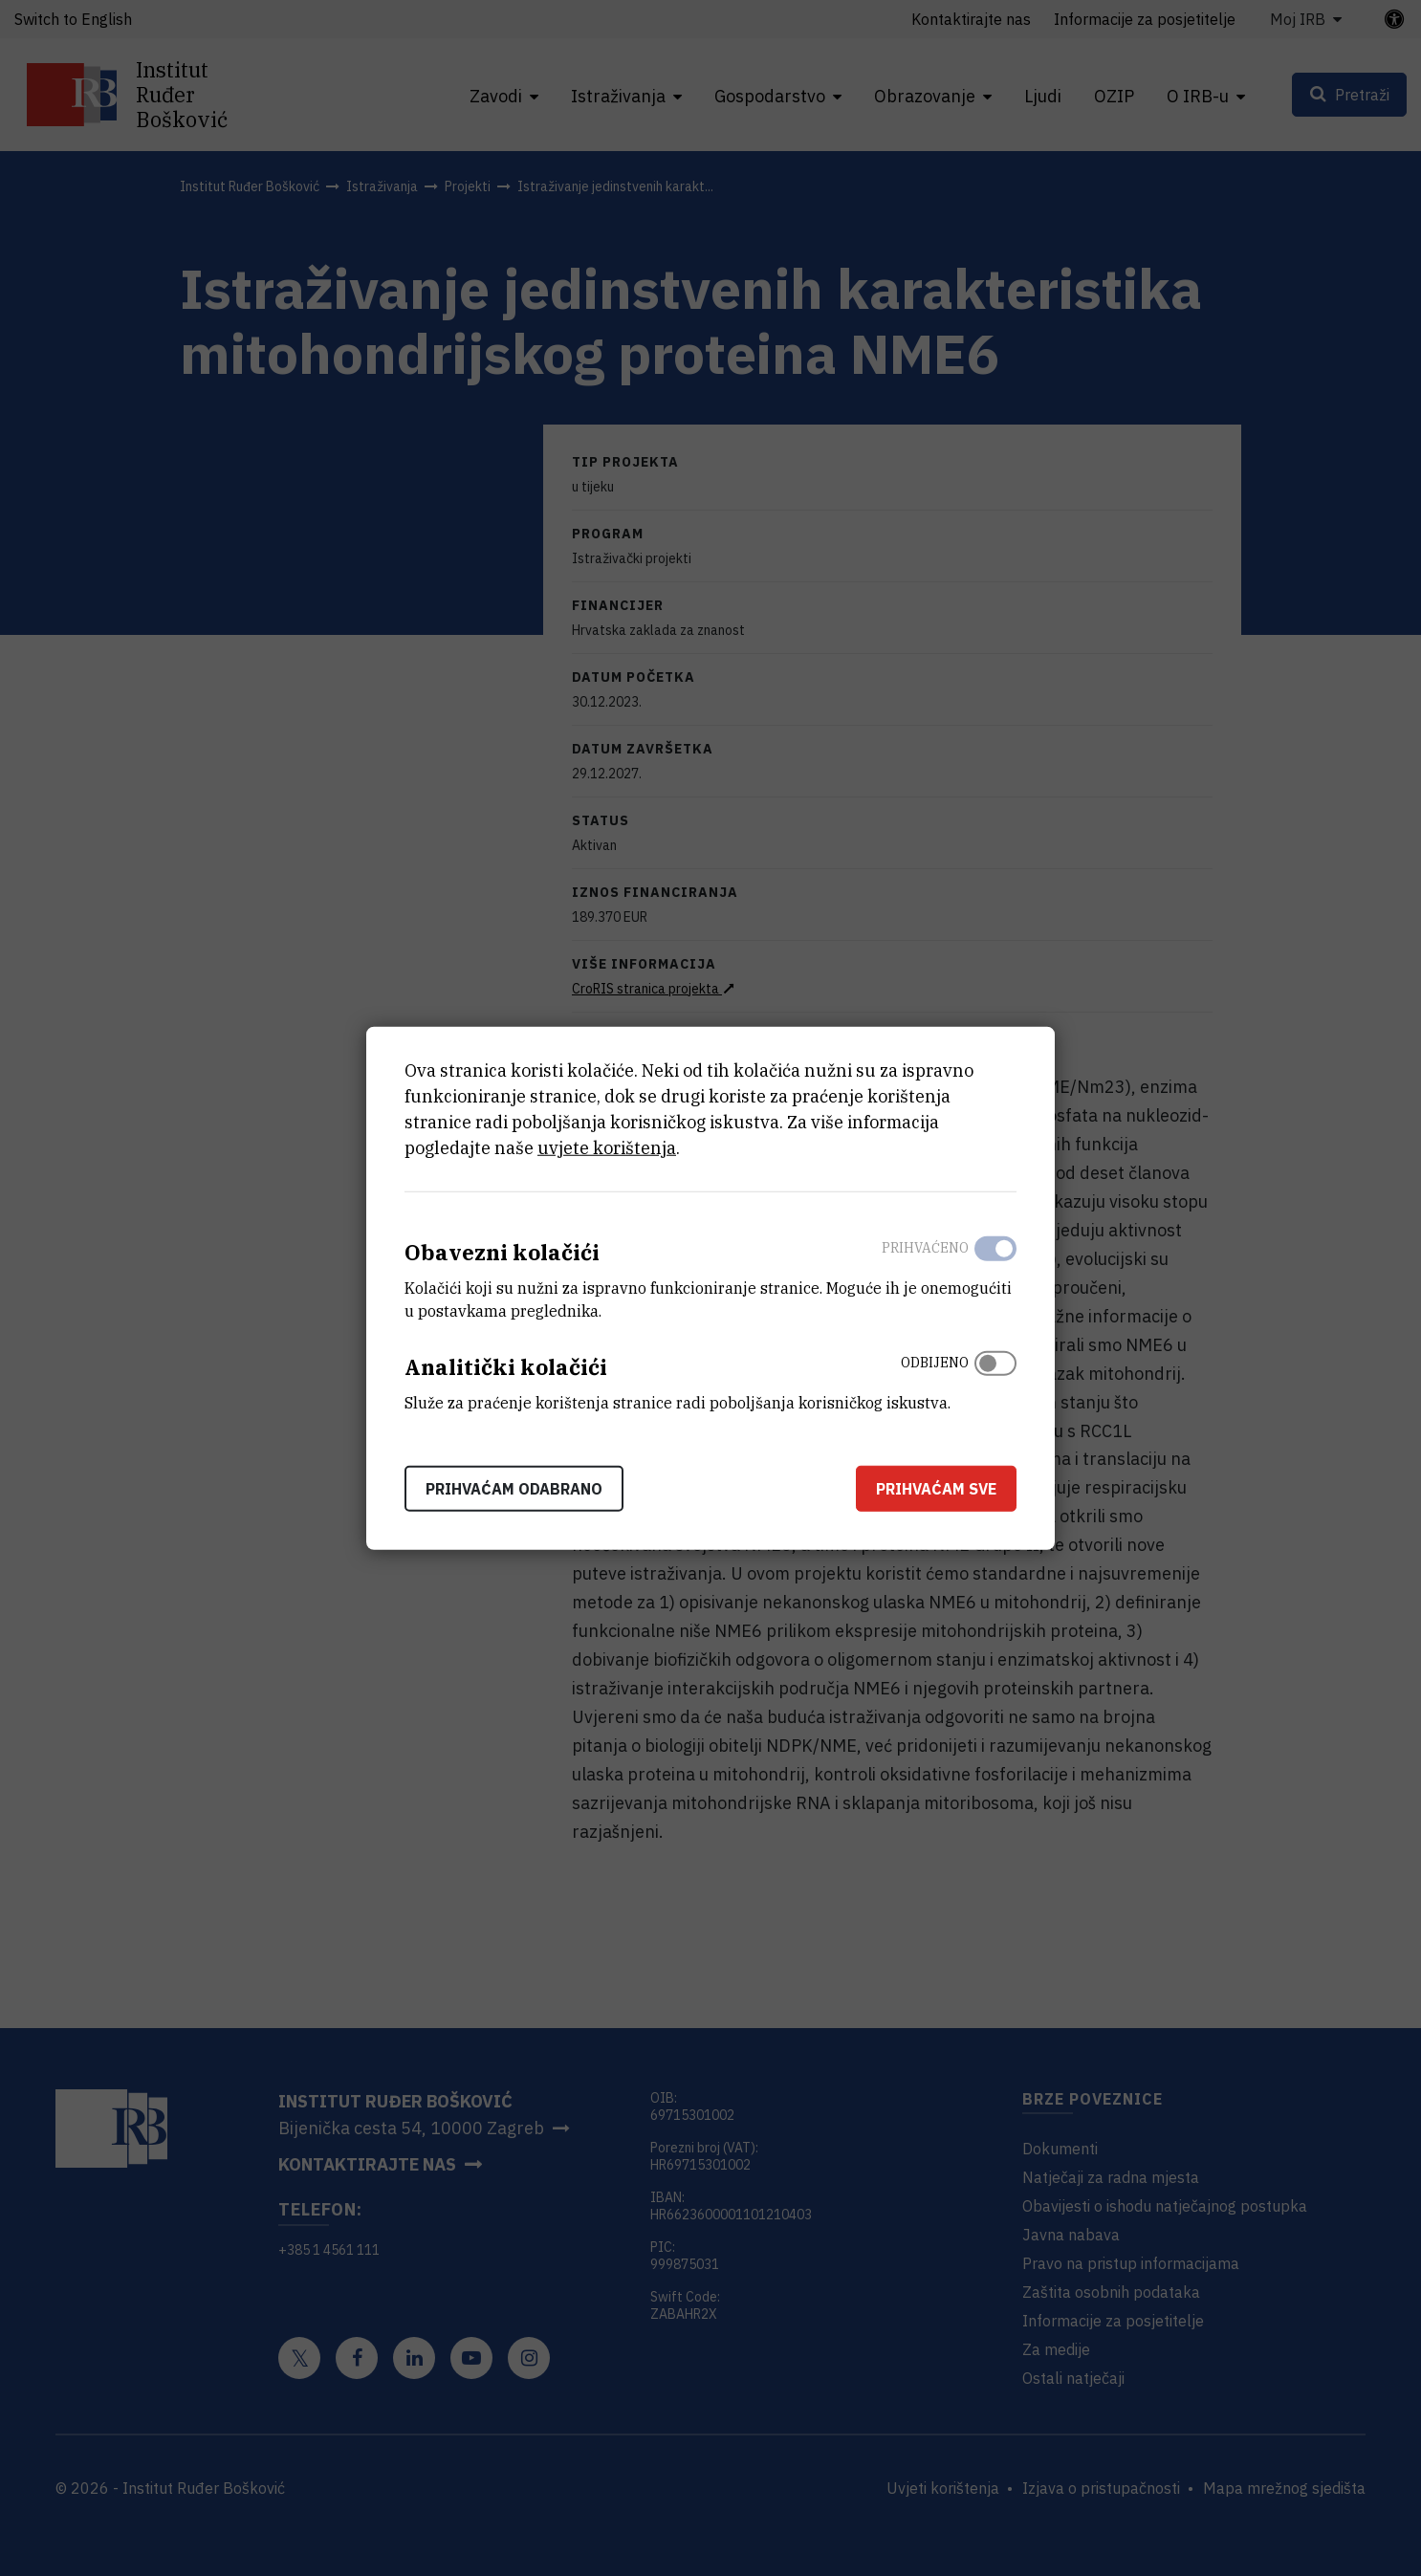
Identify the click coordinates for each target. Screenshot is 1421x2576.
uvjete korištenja (606, 1148)
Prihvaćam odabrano (514, 1487)
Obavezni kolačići (502, 1252)
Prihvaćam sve (936, 1487)
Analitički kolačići (505, 1367)
